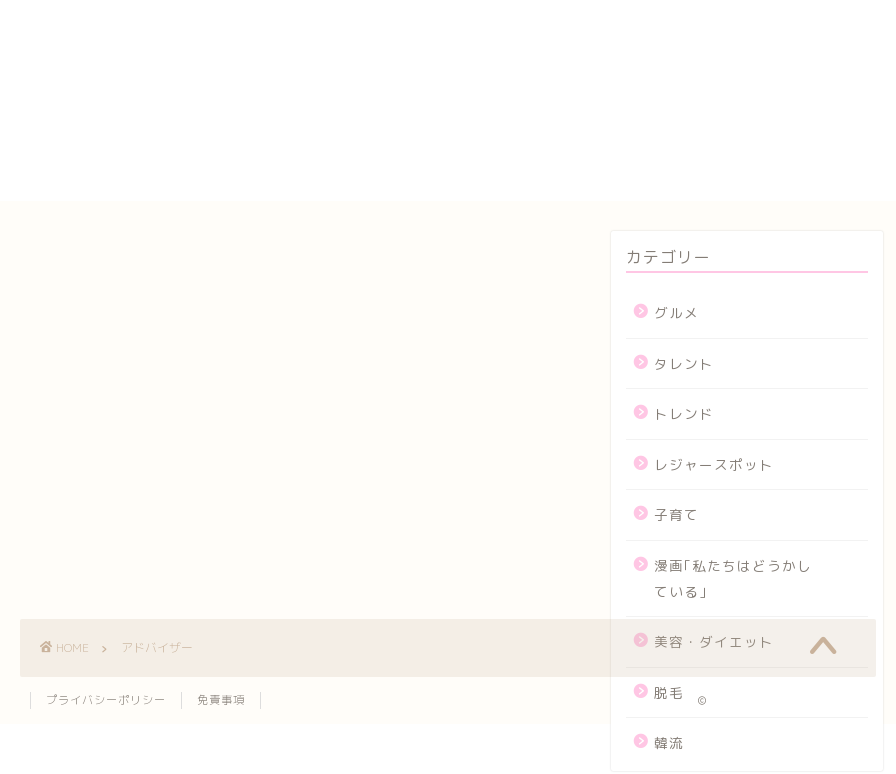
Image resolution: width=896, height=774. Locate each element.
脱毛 (669, 692)
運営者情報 (593, 189)
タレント (684, 363)
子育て (676, 514)
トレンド (684, 413)
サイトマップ (602, 97)
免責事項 (221, 700)
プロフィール (602, 143)
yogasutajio (601, 30)
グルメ (676, 312)
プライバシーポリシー (636, 120)
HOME (575, 10)
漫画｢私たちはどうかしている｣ (733, 578)
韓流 (669, 742)
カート (576, 74)
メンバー (585, 166)
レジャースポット (714, 464)
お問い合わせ (602, 51)
